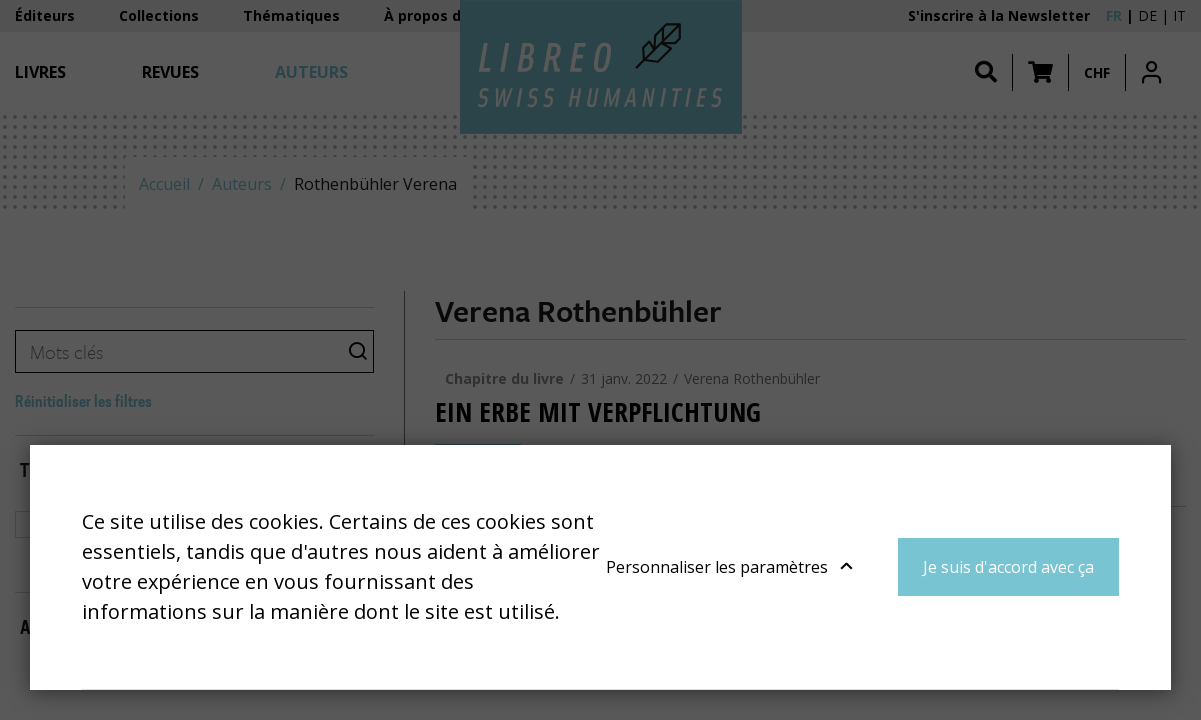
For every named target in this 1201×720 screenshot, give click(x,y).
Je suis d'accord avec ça (1008, 567)
